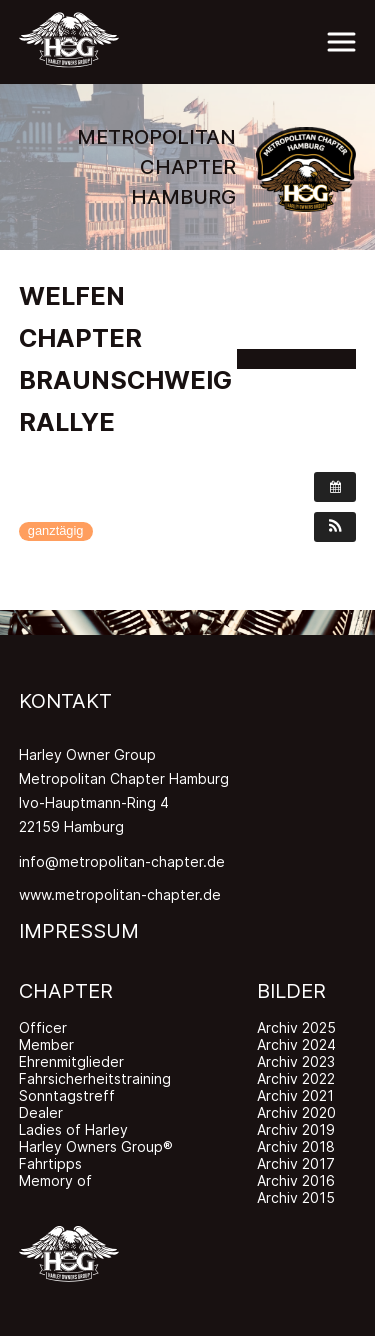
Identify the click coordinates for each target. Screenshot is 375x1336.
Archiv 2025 (296, 1027)
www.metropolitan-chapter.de (120, 894)
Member (46, 1044)
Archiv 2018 (296, 1146)
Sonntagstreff (67, 1095)
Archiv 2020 (296, 1112)
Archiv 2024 (296, 1044)
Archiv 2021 (295, 1095)
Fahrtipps (50, 1163)
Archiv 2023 (296, 1061)
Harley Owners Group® (96, 1146)
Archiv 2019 (296, 1129)
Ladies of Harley (73, 1129)
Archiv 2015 (296, 1197)
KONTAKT (65, 701)
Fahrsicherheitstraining (95, 1078)
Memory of (55, 1180)
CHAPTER (66, 991)
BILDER (291, 991)
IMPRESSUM (79, 931)
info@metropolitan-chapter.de (122, 861)
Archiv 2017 (296, 1163)
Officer (43, 1027)
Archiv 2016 (296, 1180)
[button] (335, 527)
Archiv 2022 (296, 1078)
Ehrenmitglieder (71, 1061)
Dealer (41, 1112)
